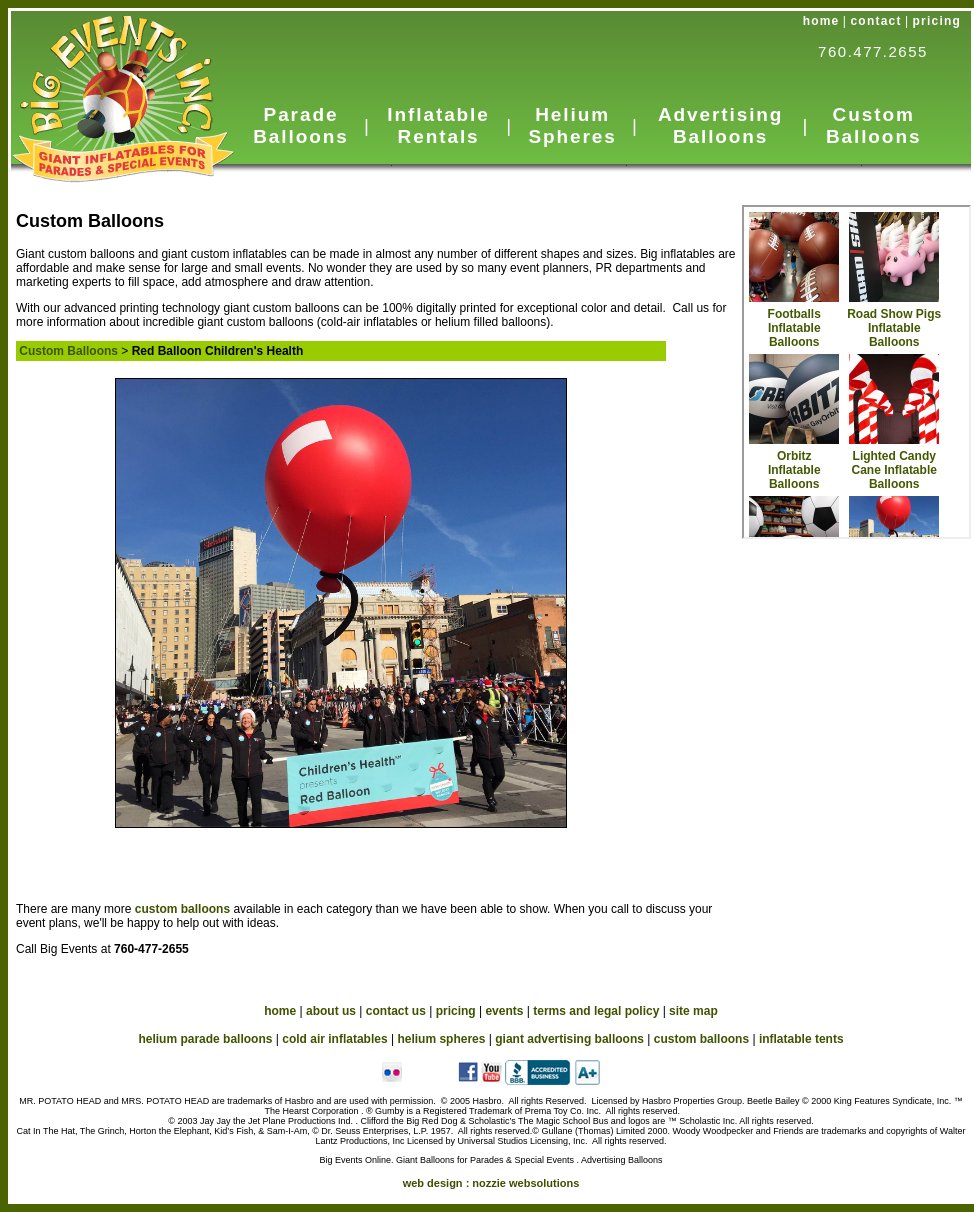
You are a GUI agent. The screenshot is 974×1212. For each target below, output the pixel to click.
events (504, 1011)
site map (693, 1011)
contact (876, 21)
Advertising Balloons (720, 125)
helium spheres (441, 1039)
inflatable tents (801, 1039)
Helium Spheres (572, 125)
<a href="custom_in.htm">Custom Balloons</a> (856, 372)
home (821, 21)
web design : (491, 1183)
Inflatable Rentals (438, 125)
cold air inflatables (334, 1039)
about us (331, 1011)
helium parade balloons (205, 1039)
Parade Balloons (300, 125)
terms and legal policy (596, 1011)
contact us (396, 1011)
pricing (937, 21)
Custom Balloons (873, 125)
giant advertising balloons (569, 1039)
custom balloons (184, 909)
